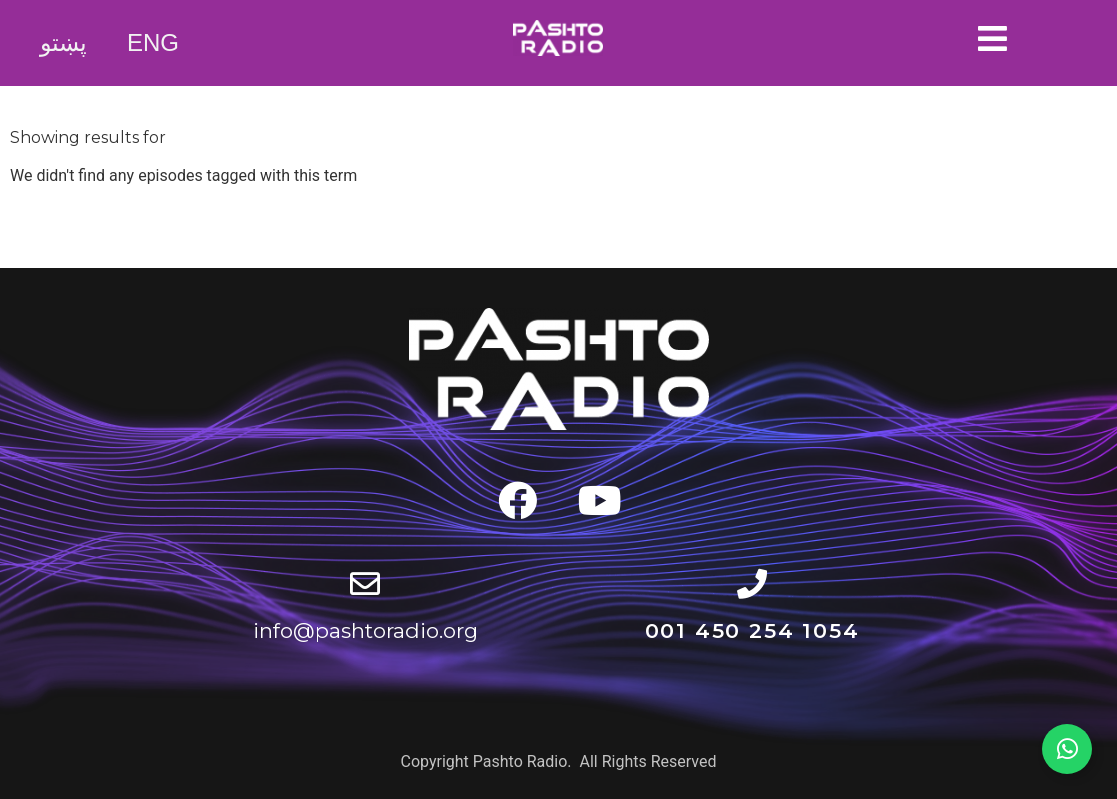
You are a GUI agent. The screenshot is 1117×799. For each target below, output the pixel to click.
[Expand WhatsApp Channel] (1067, 749)
